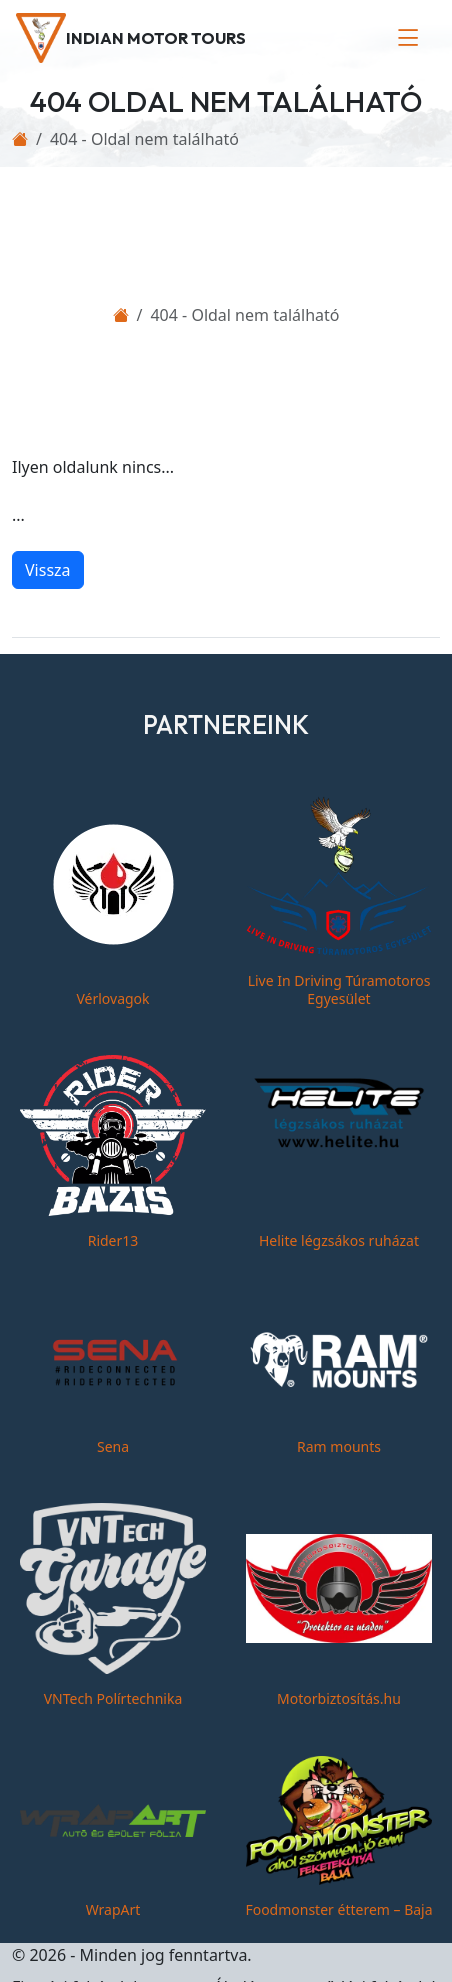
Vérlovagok (112, 998)
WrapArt (113, 1909)
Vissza (48, 570)
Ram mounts (339, 1446)
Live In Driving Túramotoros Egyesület (339, 989)
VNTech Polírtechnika (113, 1698)
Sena (113, 1446)
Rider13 (113, 1240)
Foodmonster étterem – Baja (338, 1909)
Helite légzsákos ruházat (339, 1240)
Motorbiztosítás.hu (339, 1698)
